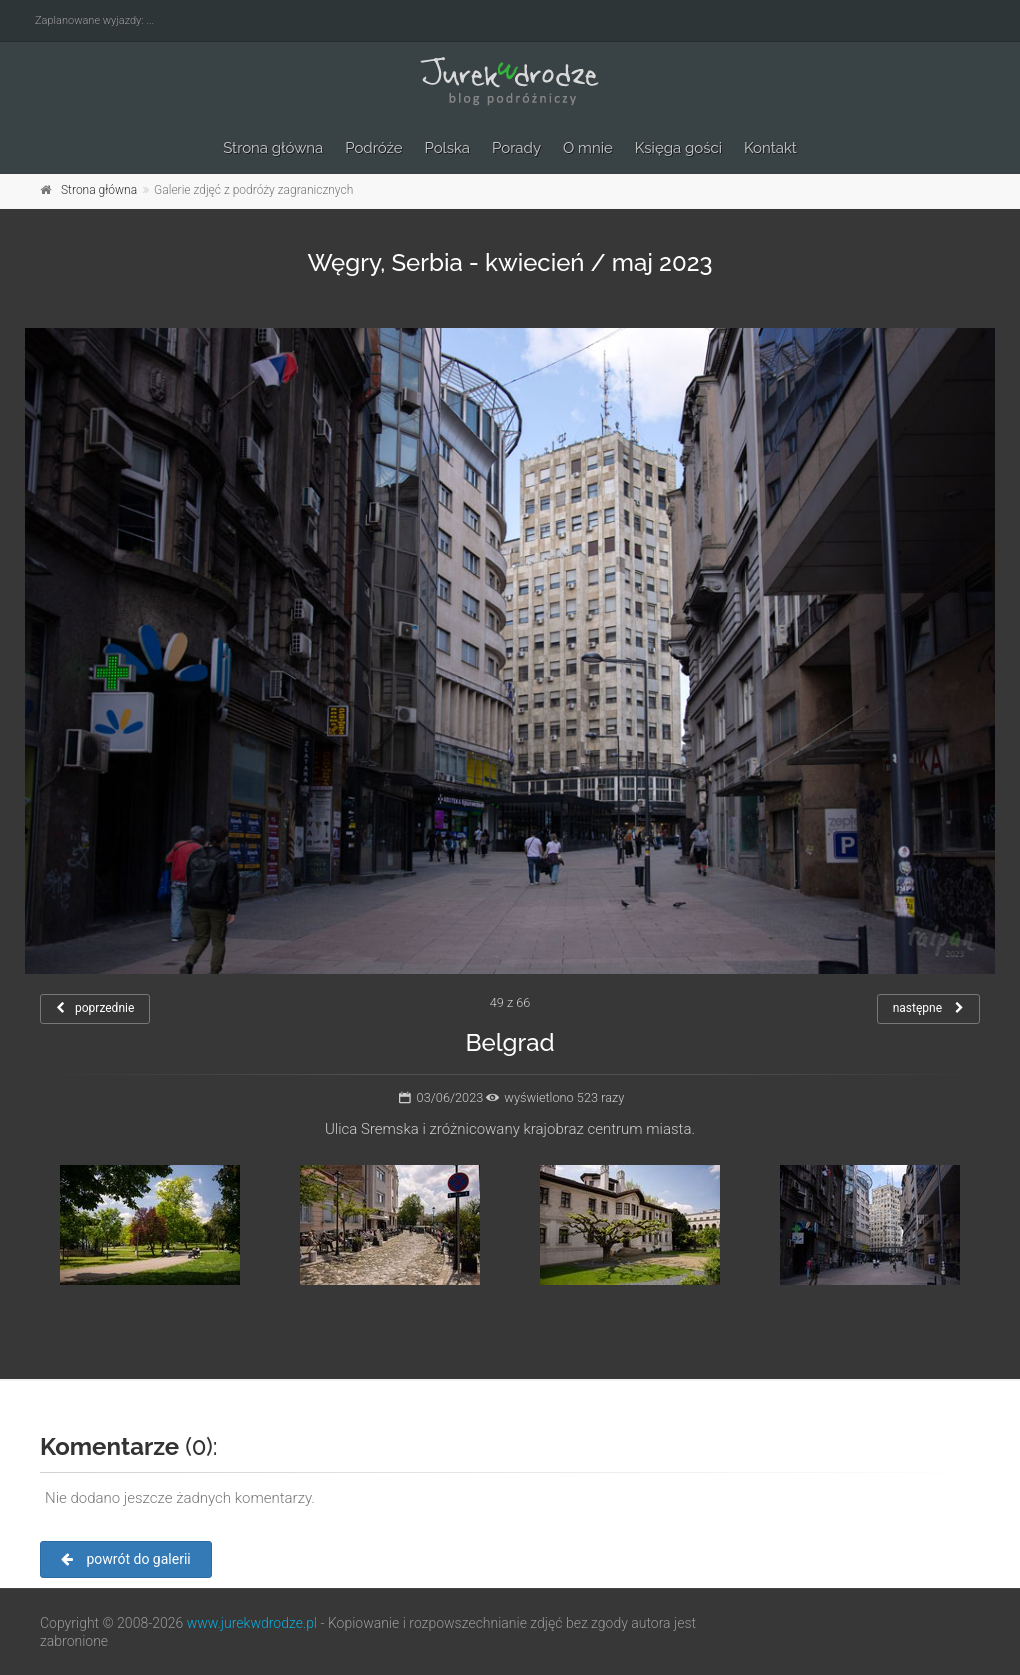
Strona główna (273, 148)
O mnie (588, 148)
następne (928, 1008)
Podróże (373, 148)
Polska (448, 148)
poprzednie (95, 1008)
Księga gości (678, 148)
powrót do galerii (126, 1559)
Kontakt (770, 148)
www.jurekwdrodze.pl (252, 1623)
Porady (516, 148)
